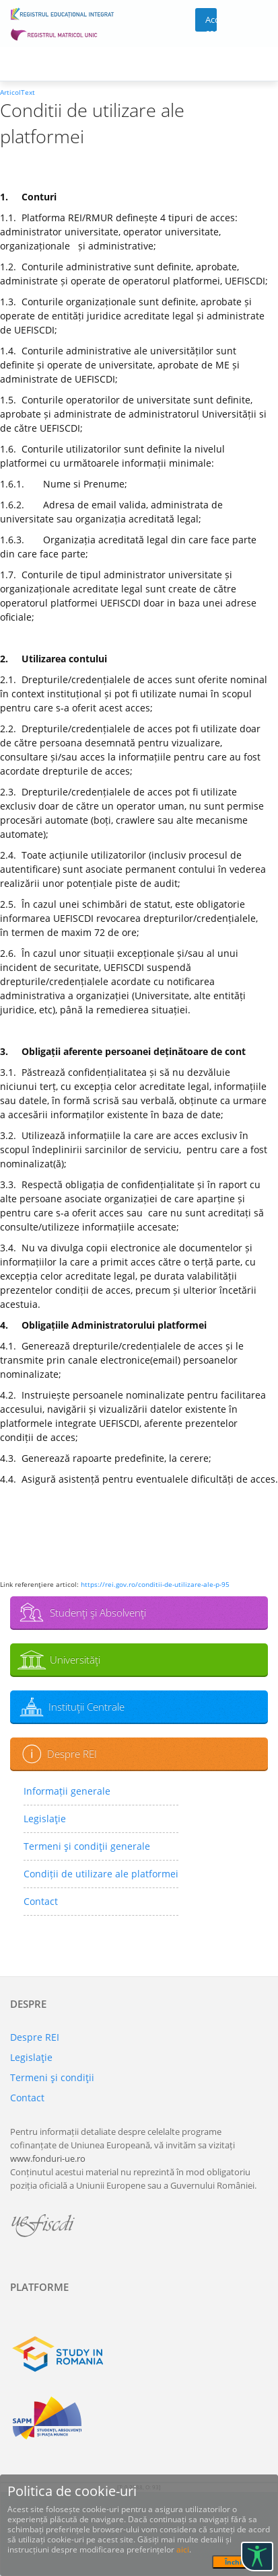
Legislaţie (45, 1818)
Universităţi (75, 1659)
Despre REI (72, 1753)
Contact (41, 1901)
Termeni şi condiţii (52, 2077)
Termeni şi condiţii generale (87, 1846)
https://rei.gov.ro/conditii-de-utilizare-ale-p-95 (155, 1584)
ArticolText (17, 92)
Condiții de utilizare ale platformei (101, 1873)
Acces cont (211, 22)
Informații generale (67, 1791)
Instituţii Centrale (86, 1706)
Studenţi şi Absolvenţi (98, 1612)
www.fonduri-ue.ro (47, 2158)
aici (182, 2549)
